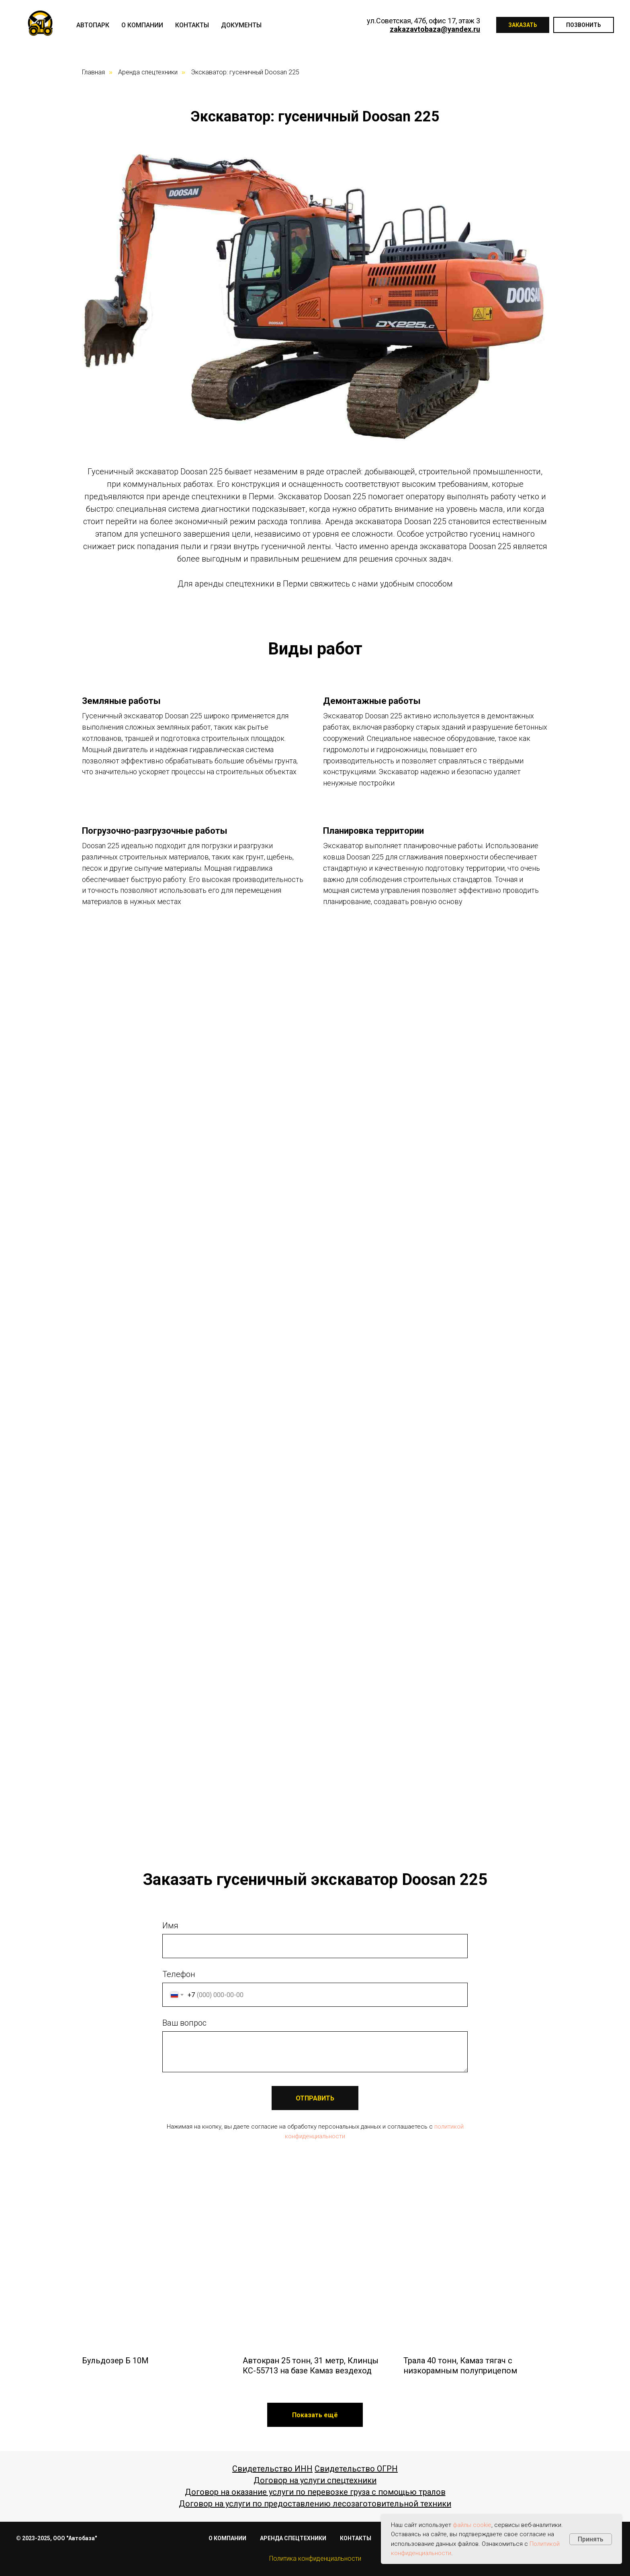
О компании (142, 25)
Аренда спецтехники (148, 72)
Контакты (192, 25)
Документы (241, 25)
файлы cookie (472, 2525)
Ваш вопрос (184, 2023)
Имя (170, 1925)
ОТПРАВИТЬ (315, 2098)
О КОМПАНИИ (227, 2538)
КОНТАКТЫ (355, 2538)
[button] (315, 2415)
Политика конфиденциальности (315, 2558)
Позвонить (583, 25)
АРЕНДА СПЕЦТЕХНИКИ (293, 2538)
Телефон (178, 1974)
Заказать (522, 25)
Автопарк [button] (92, 25)
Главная (93, 72)
